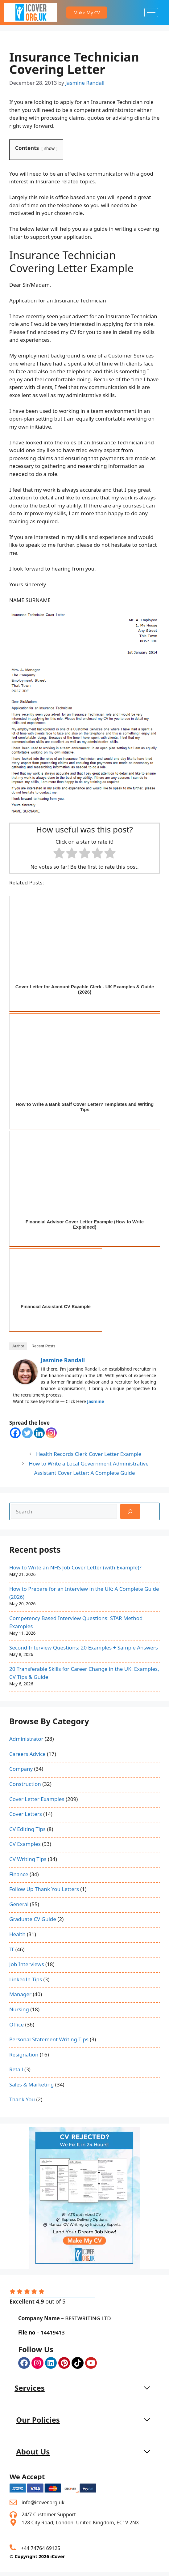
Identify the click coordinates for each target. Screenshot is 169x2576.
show (49, 148)
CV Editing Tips (27, 1829)
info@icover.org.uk (43, 2502)
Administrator (26, 1738)
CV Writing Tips (28, 1859)
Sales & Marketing (31, 2084)
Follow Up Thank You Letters (44, 1889)
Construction (25, 1783)
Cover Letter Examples (36, 1799)
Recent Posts (43, 1346)
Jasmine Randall (63, 1360)
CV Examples (25, 1843)
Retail (16, 2069)
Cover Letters (25, 1813)
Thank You (22, 2099)
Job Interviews (26, 1964)
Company (21, 1768)
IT (11, 1949)
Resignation (24, 2054)
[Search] (130, 1511)
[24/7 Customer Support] (13, 2514)
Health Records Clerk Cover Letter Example (88, 1453)
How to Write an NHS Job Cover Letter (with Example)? (75, 1567)
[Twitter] (27, 1432)
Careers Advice (27, 1753)
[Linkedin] (39, 1432)
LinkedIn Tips (25, 1979)
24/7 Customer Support (49, 2514)
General (19, 1904)
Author (18, 1346)
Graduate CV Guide (32, 1919)
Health (17, 1934)
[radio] (59, 854)
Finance (18, 1874)
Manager (20, 1994)
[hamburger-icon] (151, 12)
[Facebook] (15, 1432)
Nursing (19, 2009)
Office (16, 2024)
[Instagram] (51, 1432)
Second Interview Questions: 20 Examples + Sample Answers (83, 1647)
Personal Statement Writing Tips (49, 2039)
